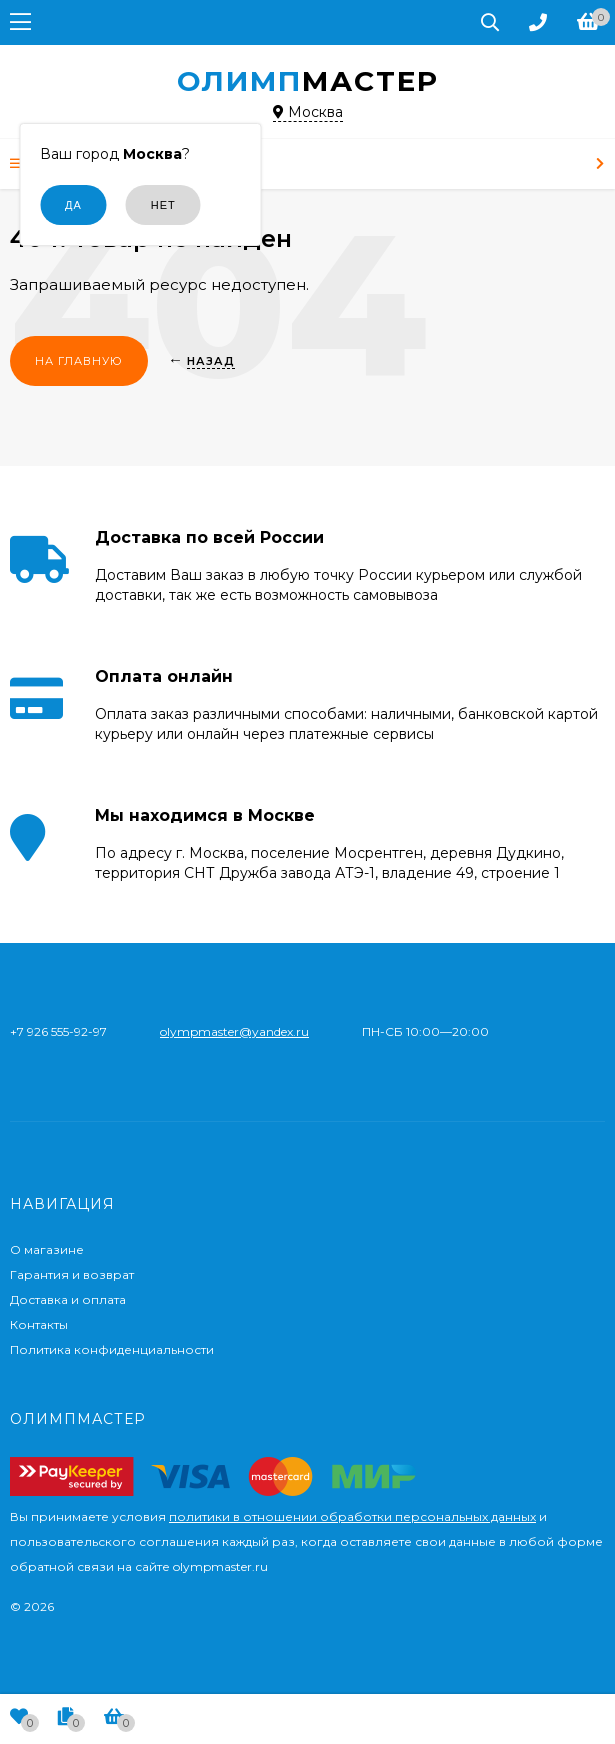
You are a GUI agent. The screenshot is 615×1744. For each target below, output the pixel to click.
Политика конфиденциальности (112, 1349)
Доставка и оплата (68, 1299)
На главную (79, 361)
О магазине (47, 1249)
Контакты (39, 1324)
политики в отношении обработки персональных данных (352, 1516)
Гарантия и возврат (72, 1274)
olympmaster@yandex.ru (234, 1031)
